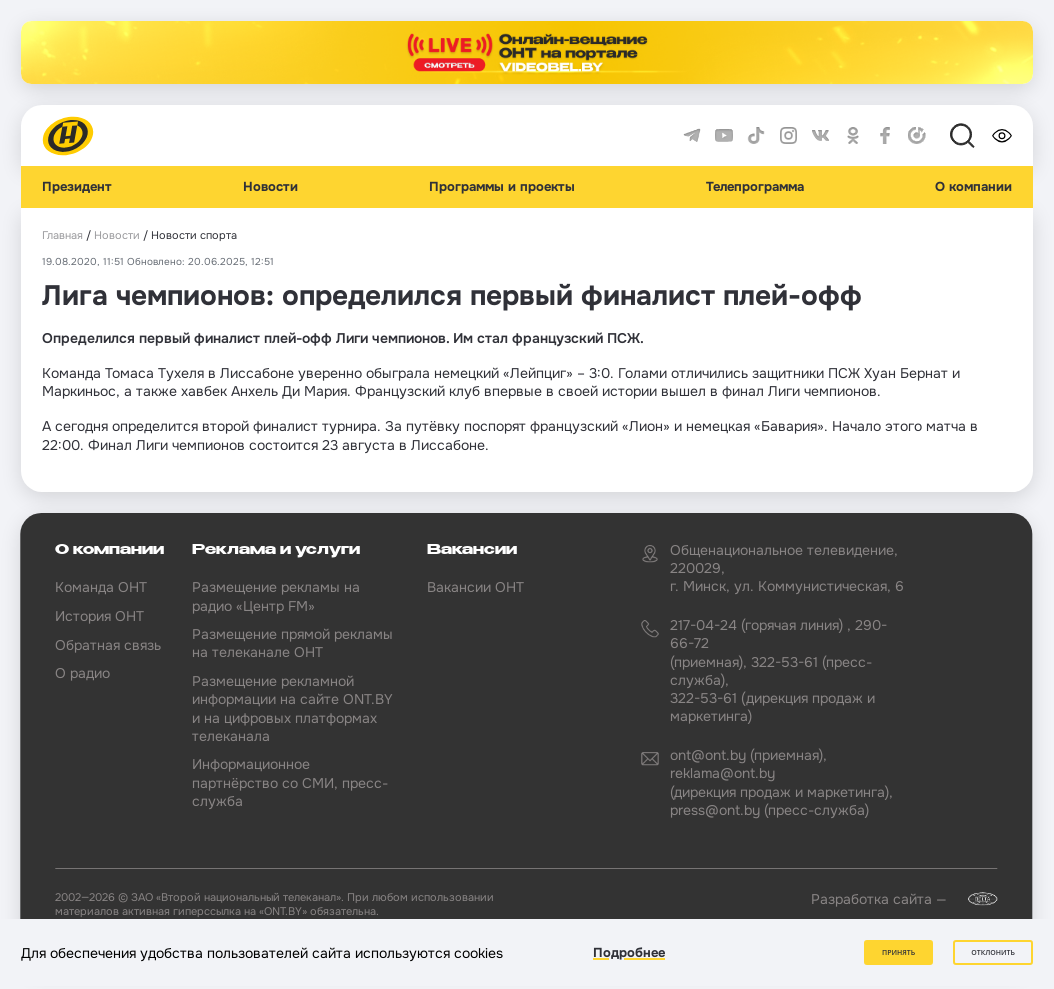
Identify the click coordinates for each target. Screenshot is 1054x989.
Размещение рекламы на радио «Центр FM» (276, 596)
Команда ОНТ (101, 587)
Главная (62, 235)
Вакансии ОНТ (475, 587)
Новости (270, 187)
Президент (77, 187)
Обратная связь (108, 645)
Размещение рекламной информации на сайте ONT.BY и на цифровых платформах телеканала (292, 708)
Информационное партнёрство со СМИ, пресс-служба (290, 782)
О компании (973, 187)
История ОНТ (99, 616)
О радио (82, 673)
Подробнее (629, 952)
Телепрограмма (755, 187)
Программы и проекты (502, 187)
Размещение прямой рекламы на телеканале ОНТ (292, 643)
